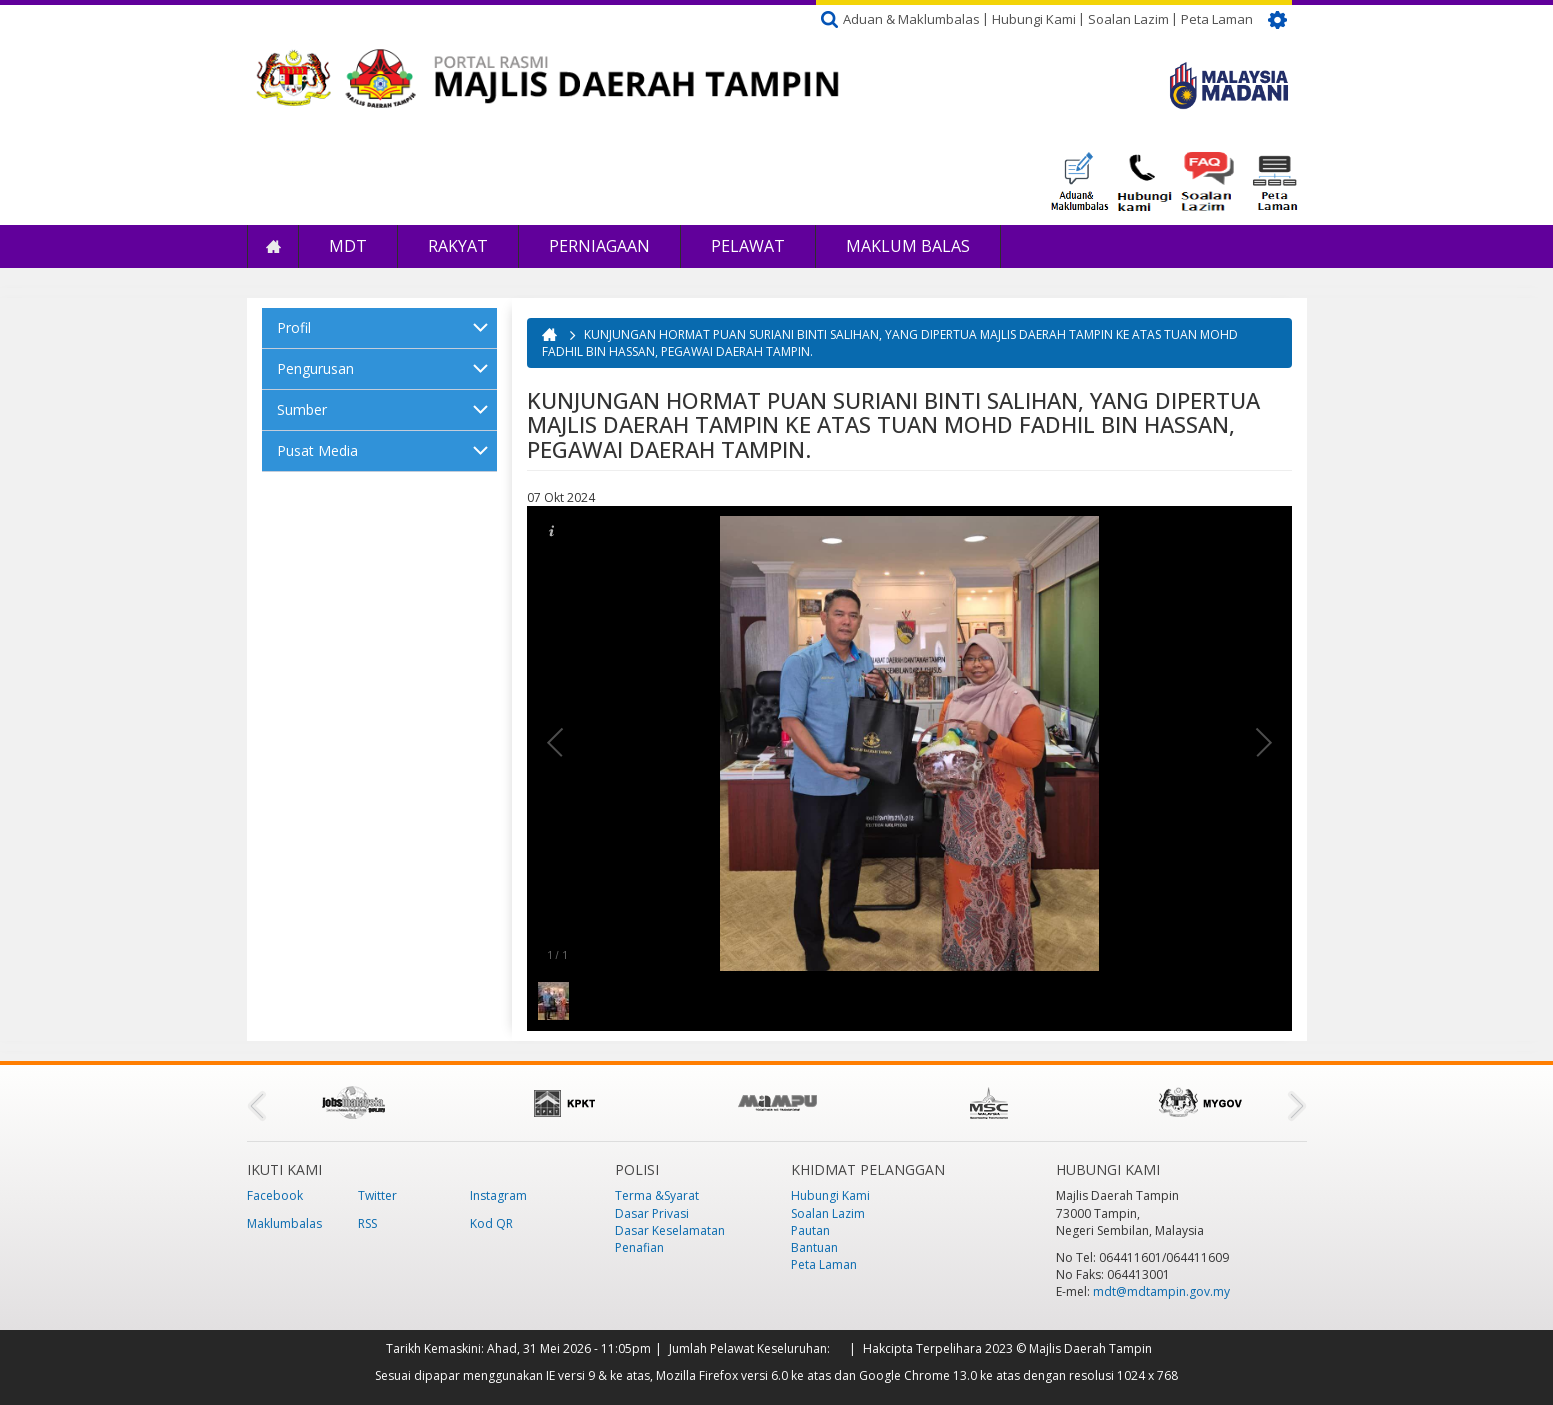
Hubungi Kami (1034, 19)
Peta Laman (1217, 19)
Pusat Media (317, 450)
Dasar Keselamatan (670, 1230)
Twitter (377, 1195)
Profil (294, 327)
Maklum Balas (908, 246)
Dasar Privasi (652, 1213)
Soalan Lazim (1128, 19)
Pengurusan (315, 368)
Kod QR (491, 1223)
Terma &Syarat (657, 1195)
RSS (367, 1223)
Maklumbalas (284, 1223)
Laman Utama (273, 246)
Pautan (810, 1230)
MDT (348, 246)
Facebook (275, 1195)
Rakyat (458, 246)
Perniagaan (599, 246)
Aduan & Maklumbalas (911, 19)
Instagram (498, 1195)
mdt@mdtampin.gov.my (1161, 1291)
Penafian (639, 1247)
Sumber (302, 409)
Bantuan (814, 1247)
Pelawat (748, 246)
